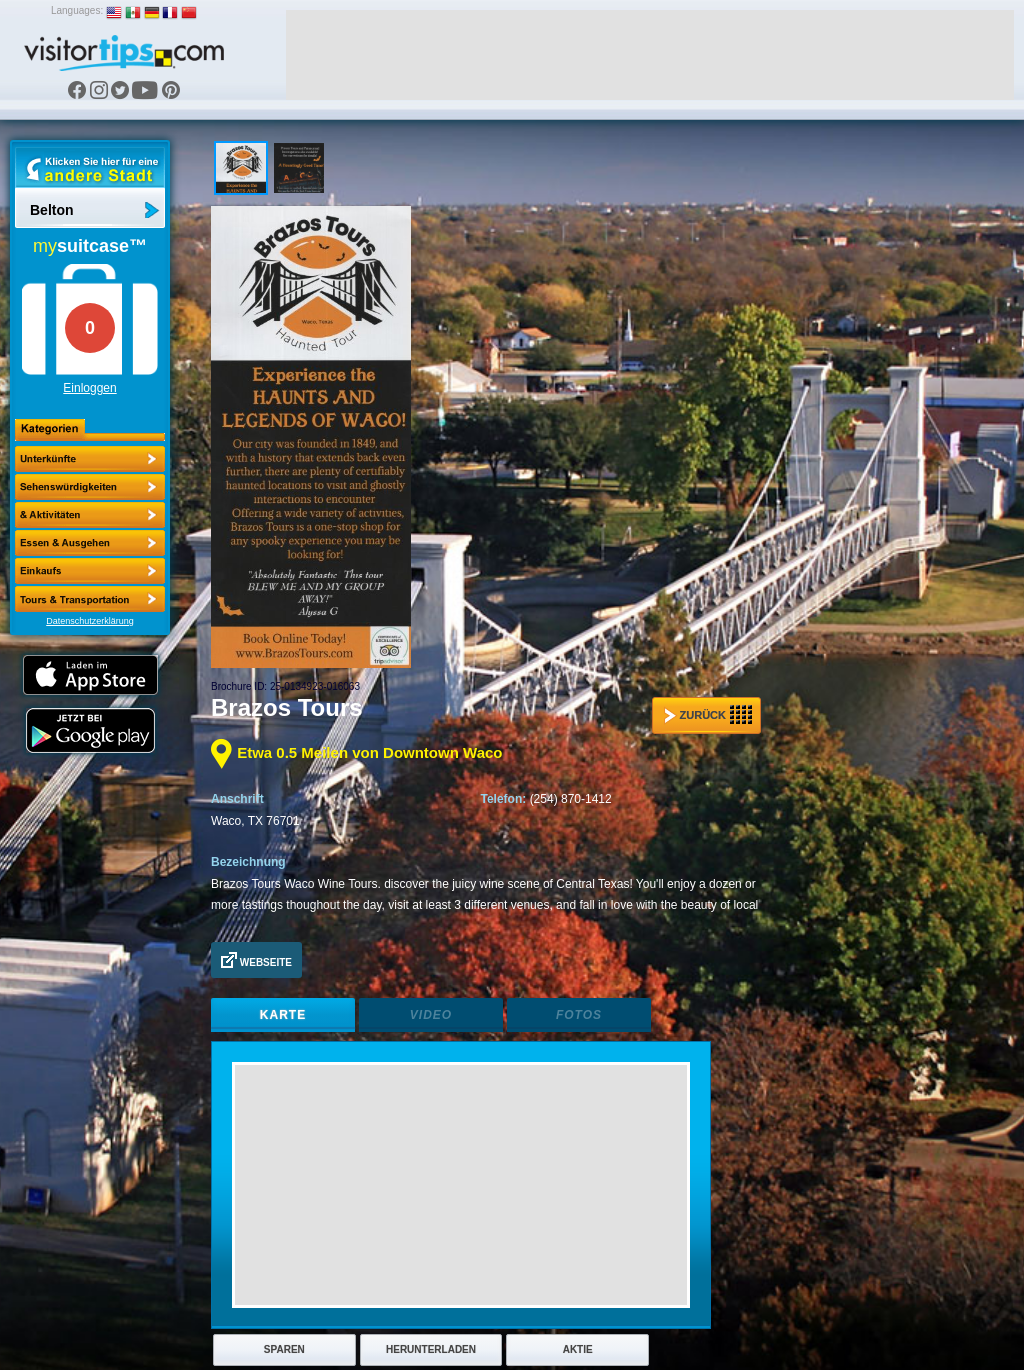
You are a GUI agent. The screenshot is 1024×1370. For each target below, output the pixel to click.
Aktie (578, 1349)
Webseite (256, 960)
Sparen (284, 1349)
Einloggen (89, 388)
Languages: (77, 10)
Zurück (708, 715)
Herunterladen (431, 1349)
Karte (283, 1015)
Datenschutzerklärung (90, 621)
